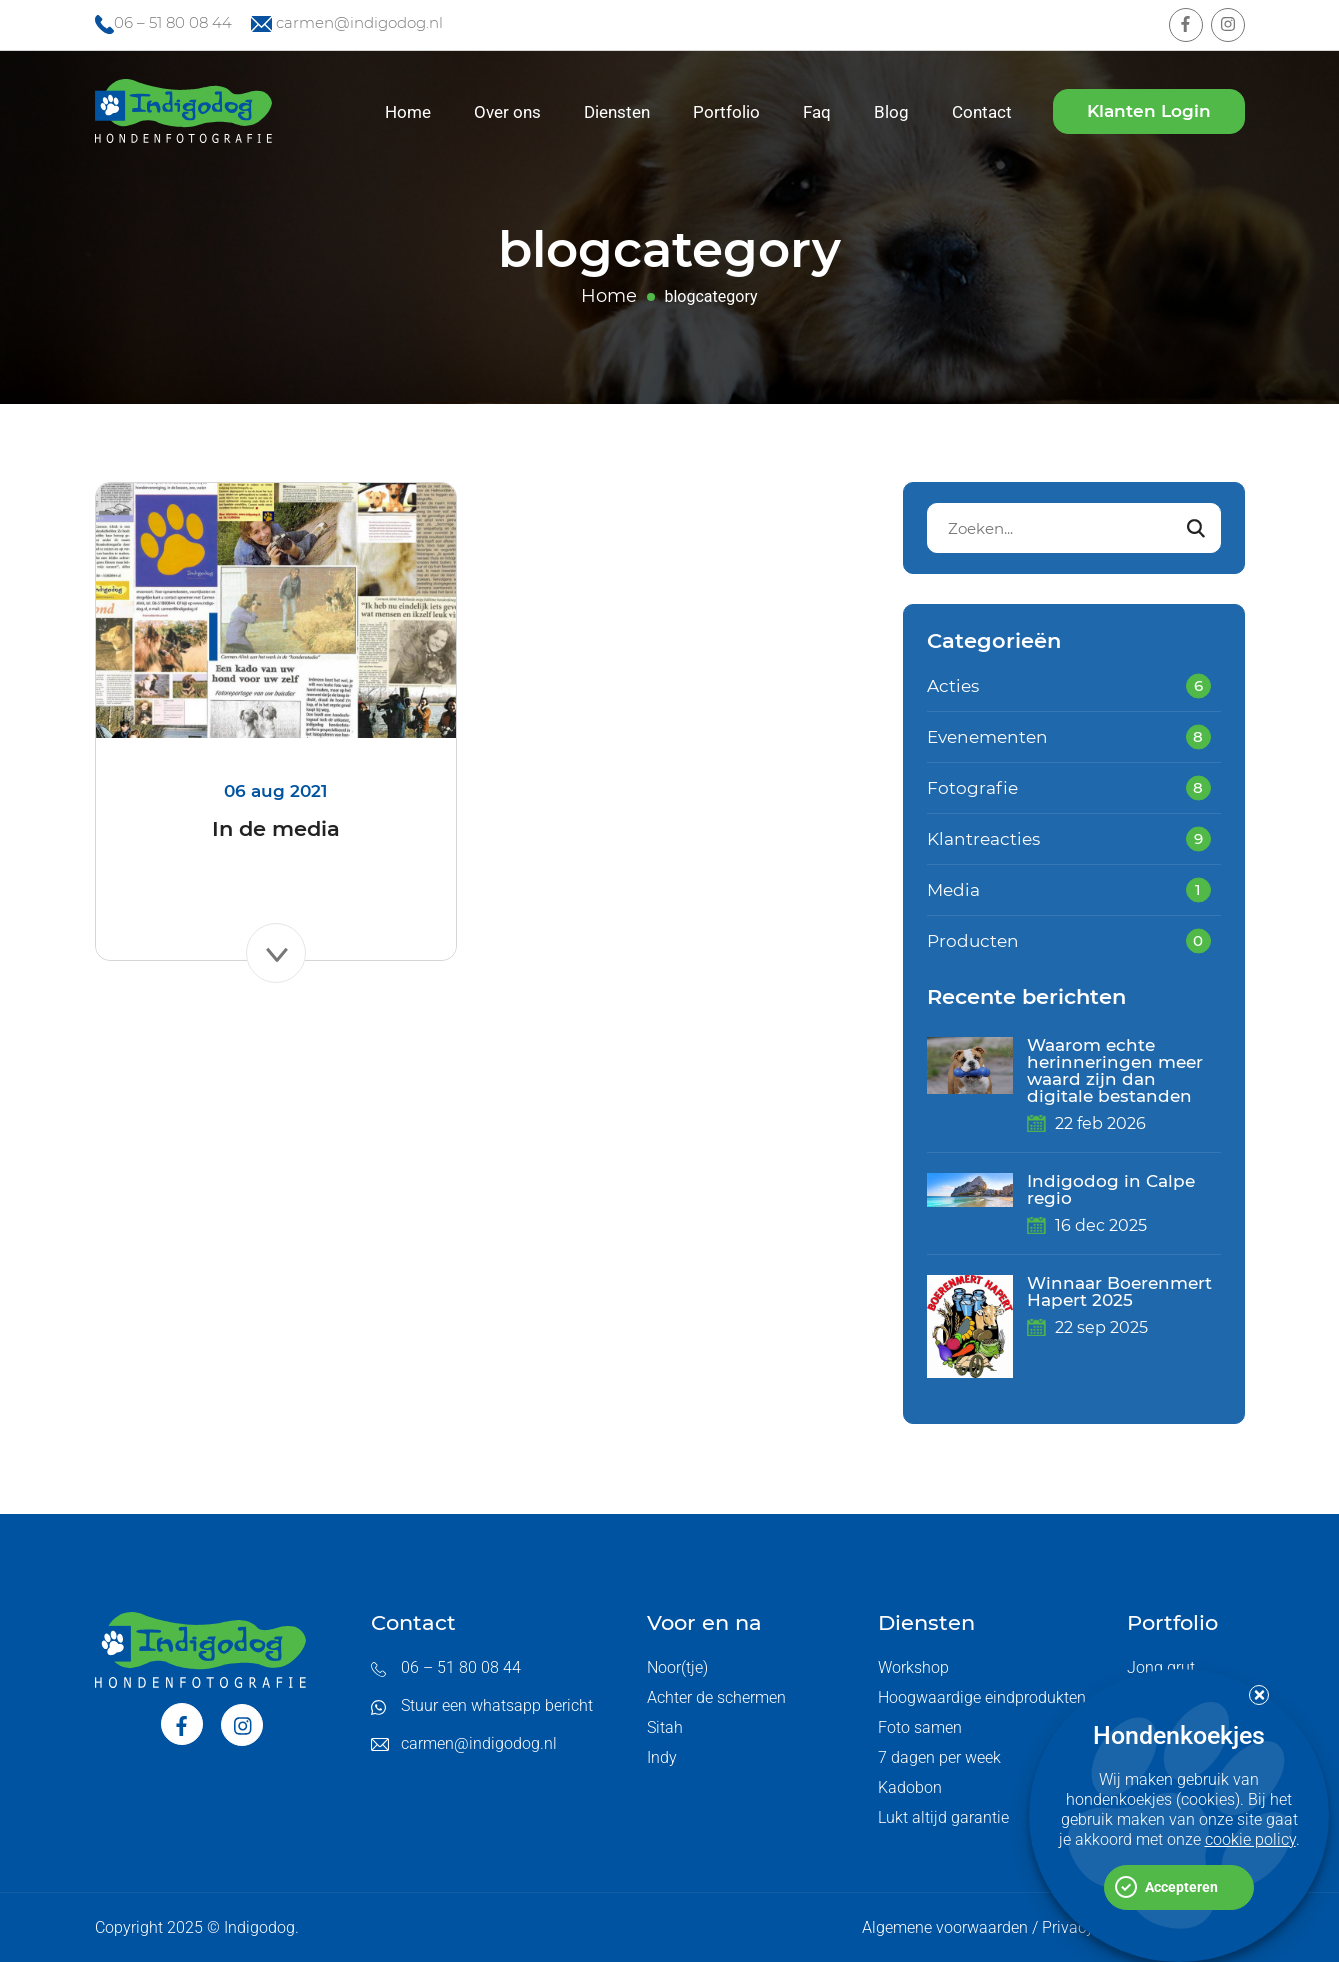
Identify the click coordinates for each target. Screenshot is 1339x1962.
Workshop (913, 1667)
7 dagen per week (939, 1757)
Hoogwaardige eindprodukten (982, 1697)
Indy (662, 1757)
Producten (973, 941)
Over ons (507, 112)
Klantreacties (983, 839)
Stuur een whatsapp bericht (497, 1705)
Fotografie (972, 788)
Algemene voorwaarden (945, 1927)
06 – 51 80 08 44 (173, 22)
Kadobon (910, 1787)
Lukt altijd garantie (943, 1817)
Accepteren (1181, 1887)
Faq (817, 112)
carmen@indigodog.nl (359, 22)
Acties (953, 686)
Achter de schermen (716, 1697)
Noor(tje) (677, 1667)
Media (953, 890)
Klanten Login (1149, 111)
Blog (891, 112)
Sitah (665, 1727)
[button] (1259, 1695)
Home (408, 112)
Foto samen (920, 1727)
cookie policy (1250, 1839)
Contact (982, 112)
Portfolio (726, 112)
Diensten (617, 112)
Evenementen (987, 737)
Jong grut (1161, 1667)
